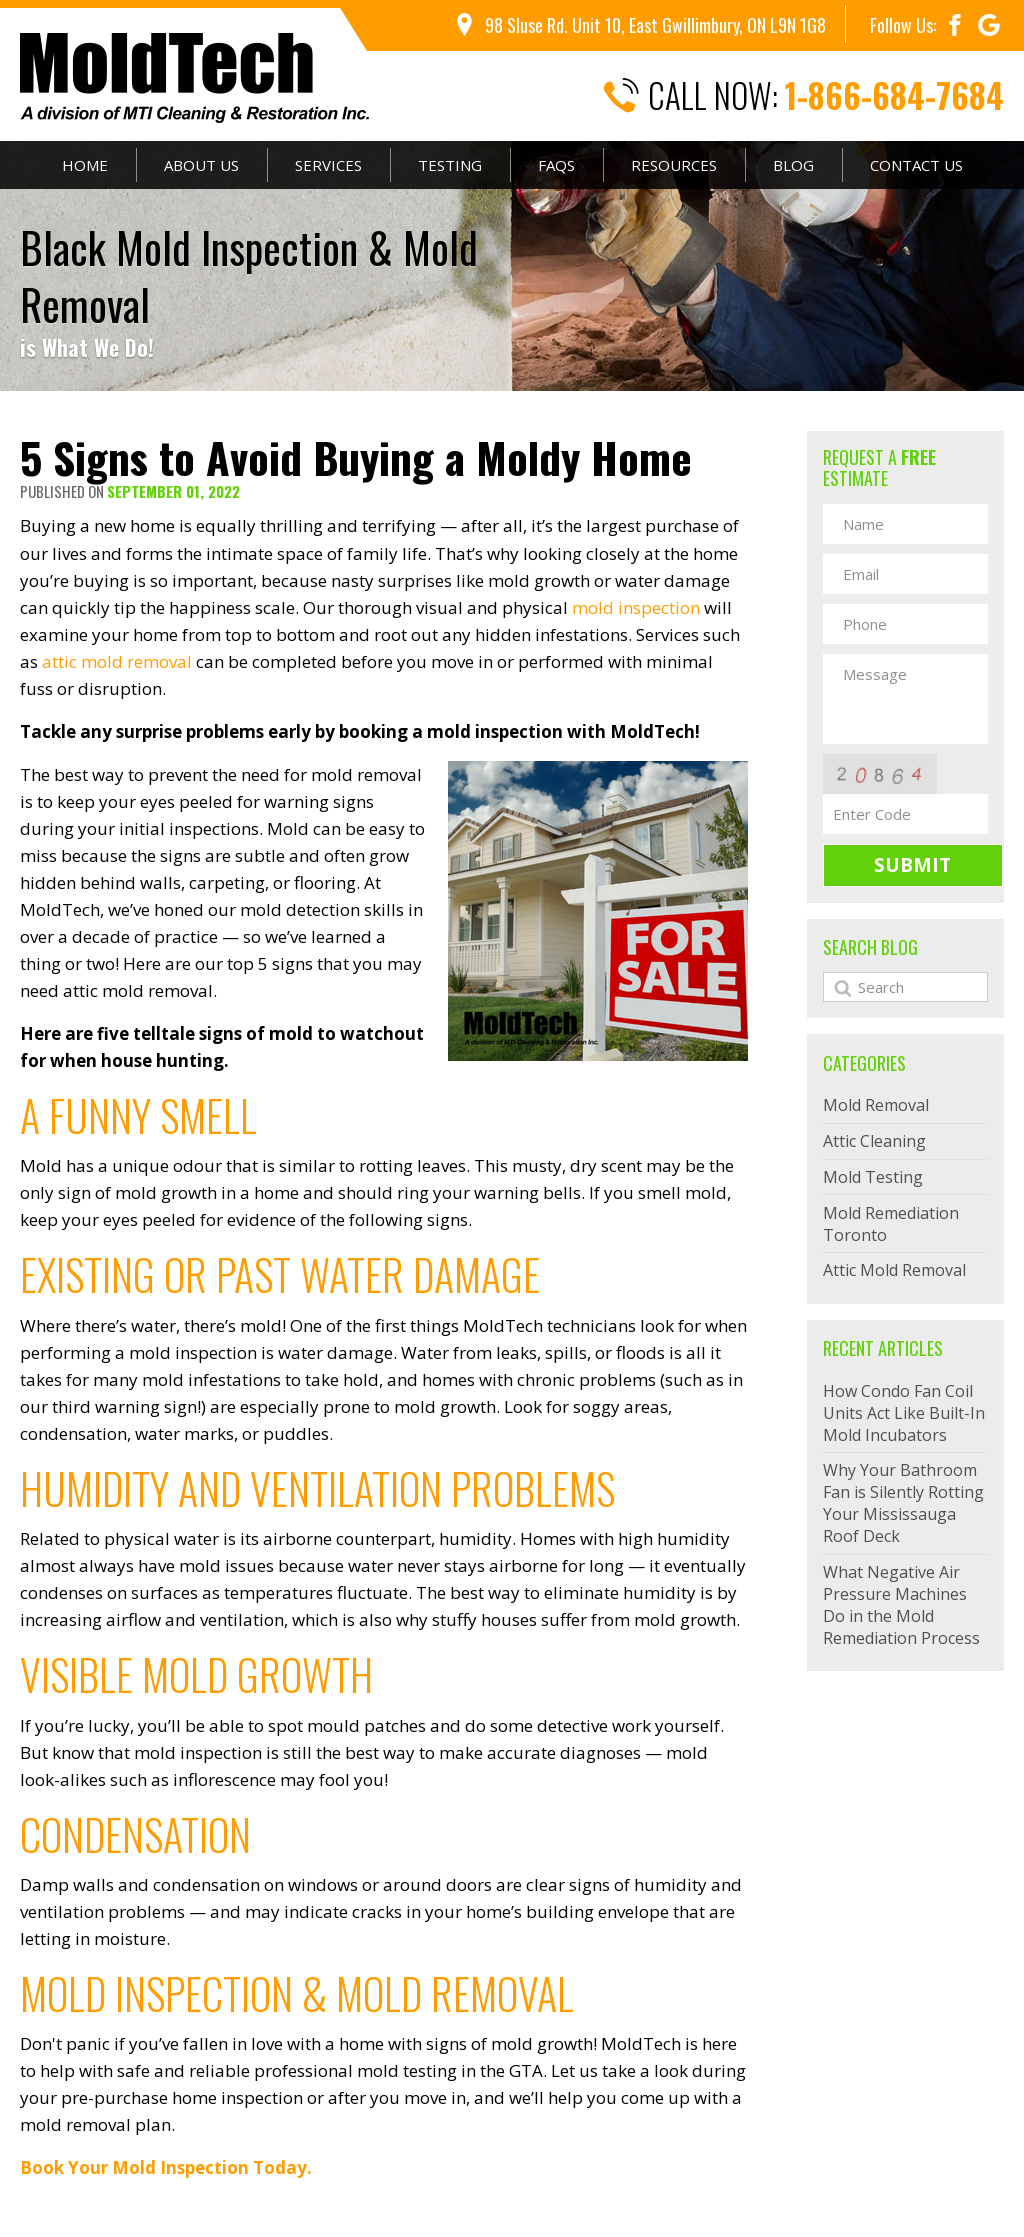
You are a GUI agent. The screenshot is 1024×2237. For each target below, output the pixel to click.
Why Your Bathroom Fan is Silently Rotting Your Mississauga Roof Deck (903, 1503)
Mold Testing (873, 1177)
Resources (674, 165)
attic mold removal (117, 661)
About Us (201, 165)
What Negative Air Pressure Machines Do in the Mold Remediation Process (901, 1605)
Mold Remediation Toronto (891, 1224)
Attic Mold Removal (894, 1270)
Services (328, 165)
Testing (450, 165)
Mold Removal (876, 1105)
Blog (793, 165)
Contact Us (916, 165)
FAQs (556, 165)
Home (85, 165)
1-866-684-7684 (894, 95)
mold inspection (636, 607)
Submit (912, 865)
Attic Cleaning (874, 1141)
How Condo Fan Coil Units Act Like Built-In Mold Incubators (904, 1413)
